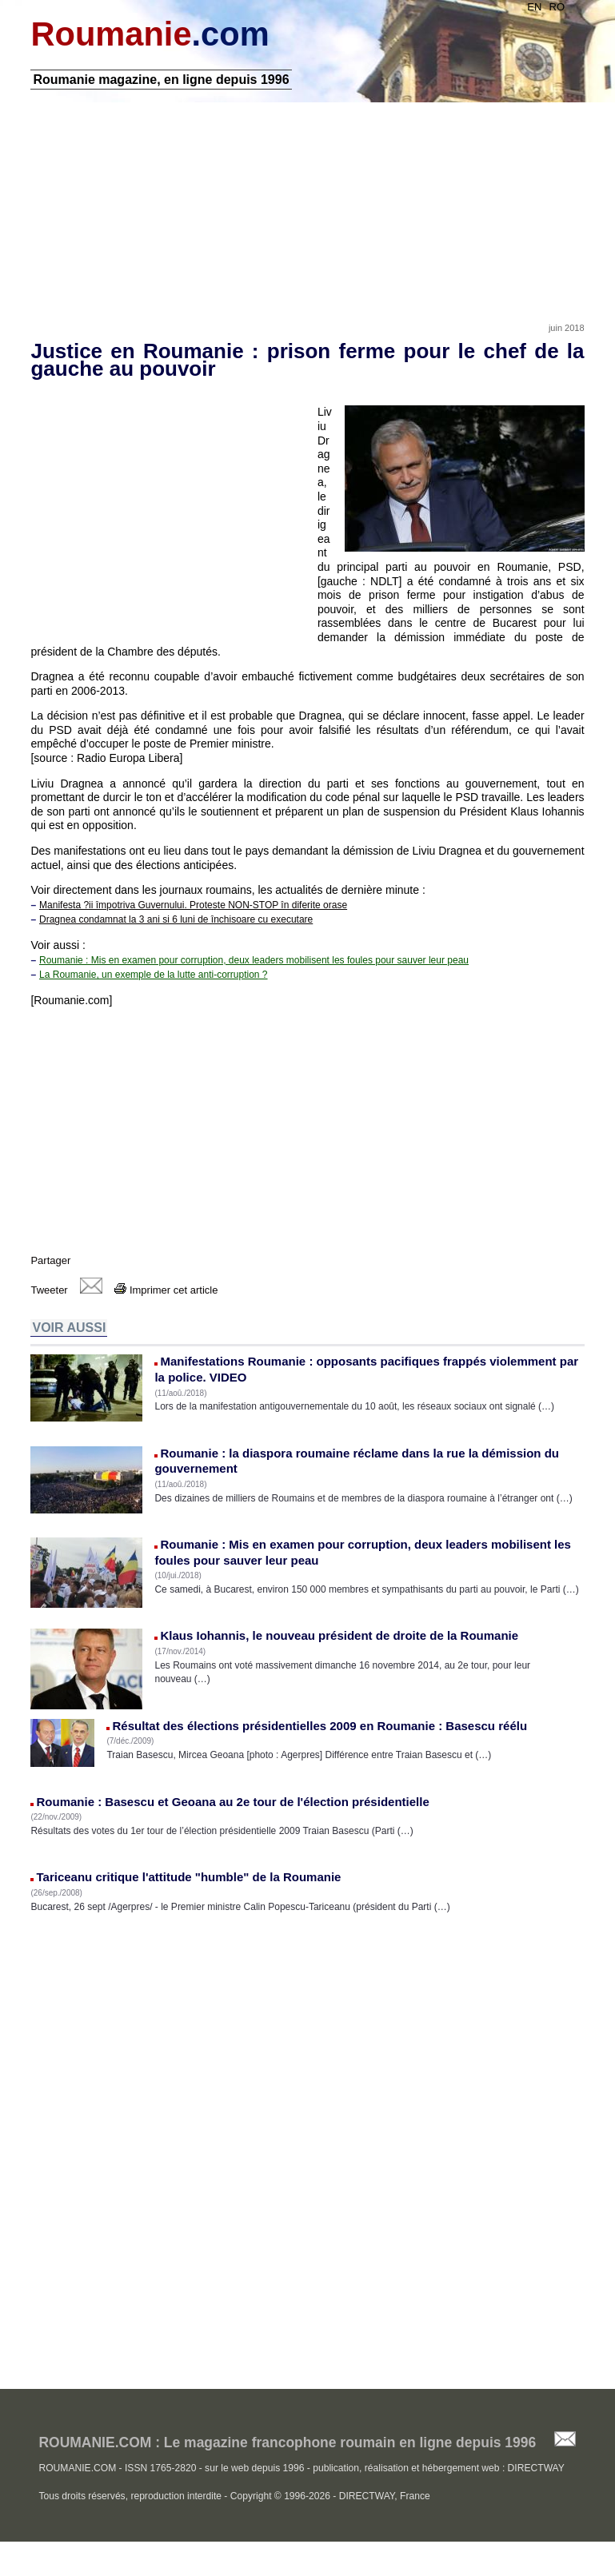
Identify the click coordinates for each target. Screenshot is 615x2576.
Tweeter (48, 1297)
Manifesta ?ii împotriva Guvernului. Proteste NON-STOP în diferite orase (193, 912)
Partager (50, 1268)
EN (534, 7)
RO (557, 7)
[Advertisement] (307, 210)
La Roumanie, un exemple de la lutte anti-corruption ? (153, 981)
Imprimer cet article (166, 1297)
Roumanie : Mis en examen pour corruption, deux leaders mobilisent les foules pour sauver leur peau (254, 967)
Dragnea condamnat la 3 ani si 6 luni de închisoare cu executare (176, 927)
